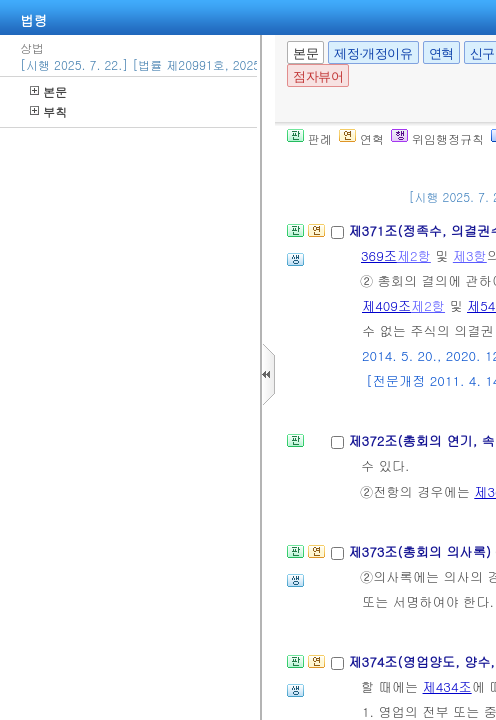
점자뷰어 (318, 76)
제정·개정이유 (373, 53)
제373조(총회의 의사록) (421, 551)
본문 (48, 91)
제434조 (447, 686)
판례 (309, 138)
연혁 (441, 53)
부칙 (48, 111)
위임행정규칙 (437, 138)
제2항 (414, 255)
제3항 (470, 255)
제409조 (386, 305)
